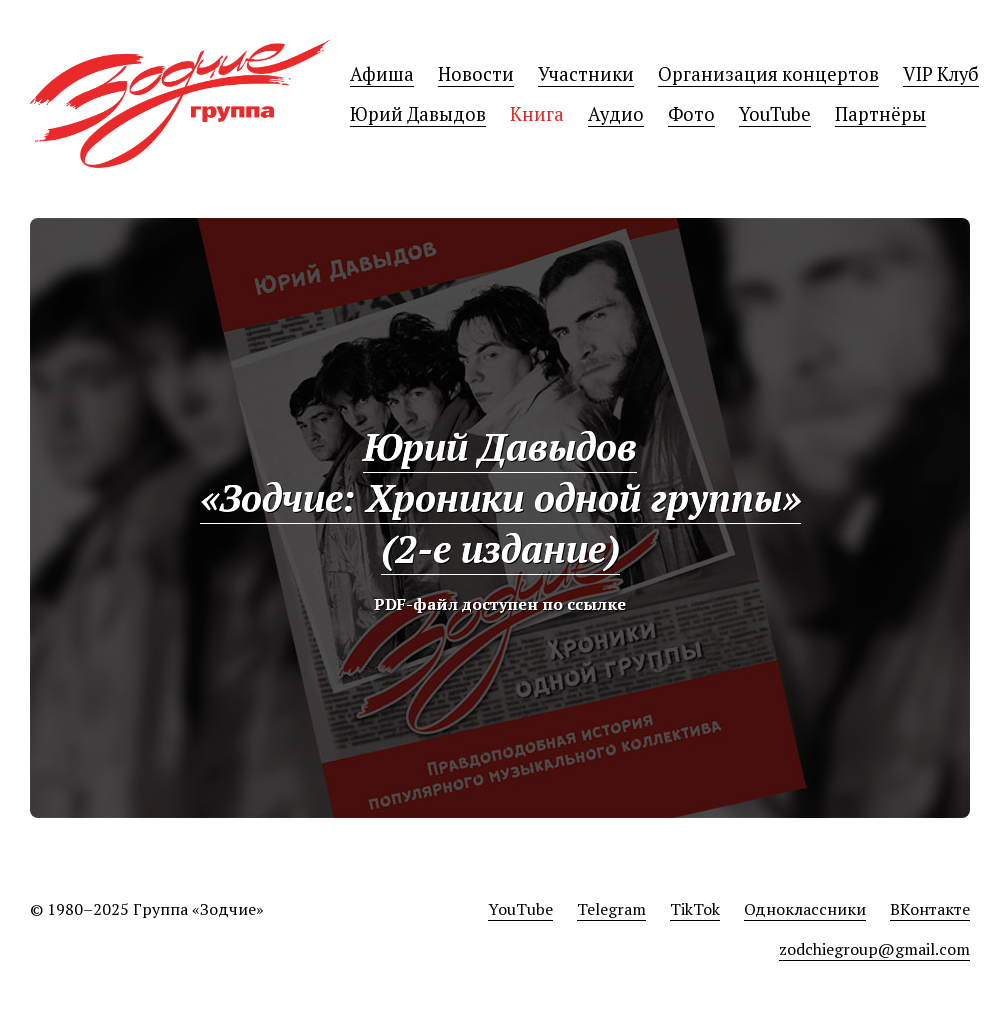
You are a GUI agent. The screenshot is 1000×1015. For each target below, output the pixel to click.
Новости (476, 74)
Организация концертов (768, 74)
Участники (586, 74)
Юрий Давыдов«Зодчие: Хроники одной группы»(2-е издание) (500, 497)
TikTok (695, 909)
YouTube (775, 114)
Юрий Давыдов (418, 114)
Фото (691, 114)
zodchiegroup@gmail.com (874, 949)
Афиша (382, 74)
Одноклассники (805, 909)
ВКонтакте (930, 909)
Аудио (616, 114)
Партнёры (880, 114)
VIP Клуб (941, 74)
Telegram (611, 909)
